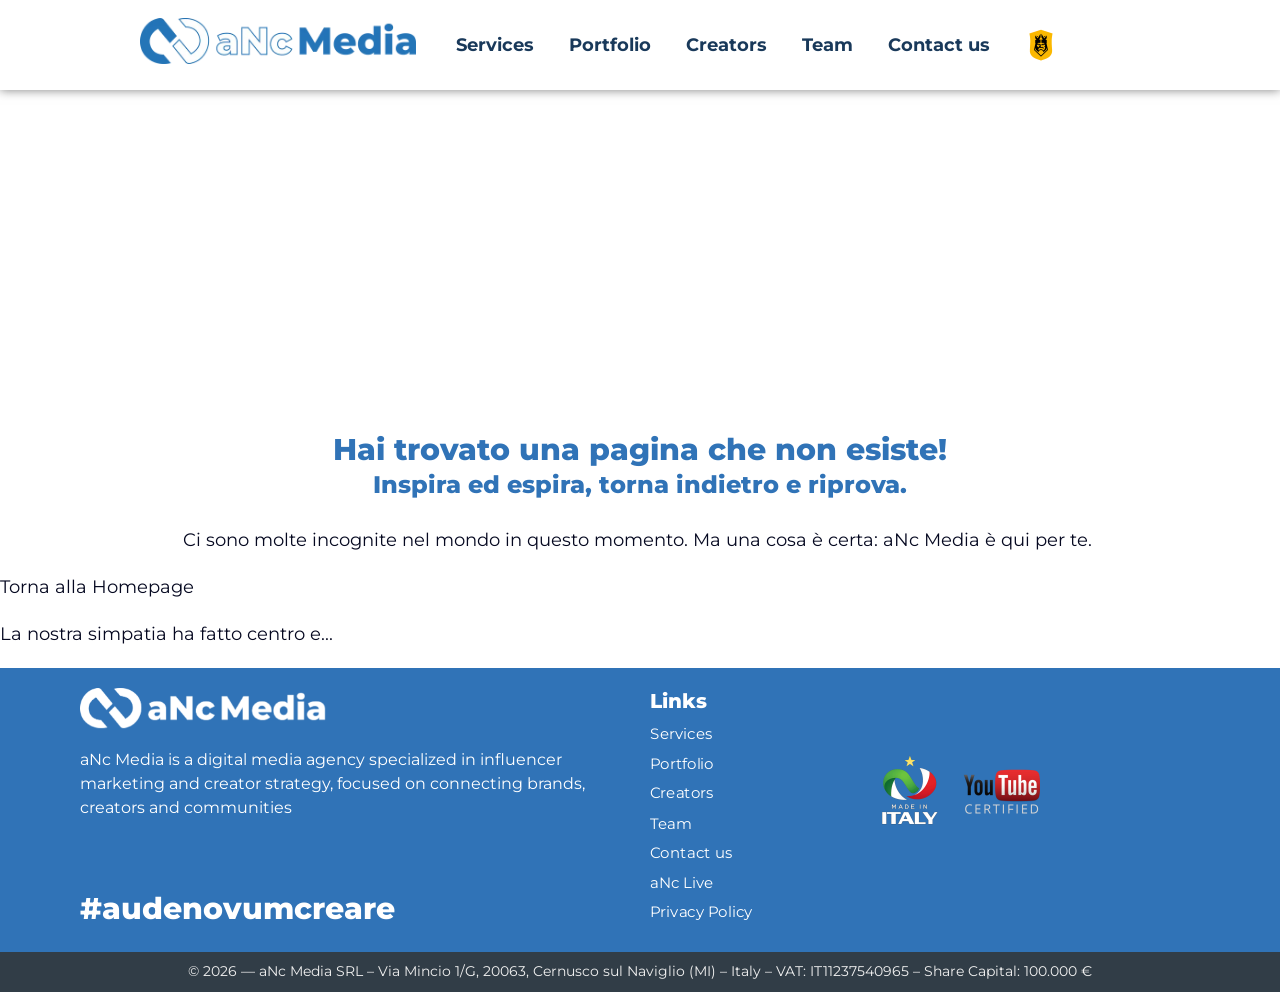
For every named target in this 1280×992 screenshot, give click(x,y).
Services (495, 45)
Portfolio (610, 45)
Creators (726, 45)
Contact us (939, 45)
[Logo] (202, 708)
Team (827, 45)
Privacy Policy (701, 912)
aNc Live (682, 882)
